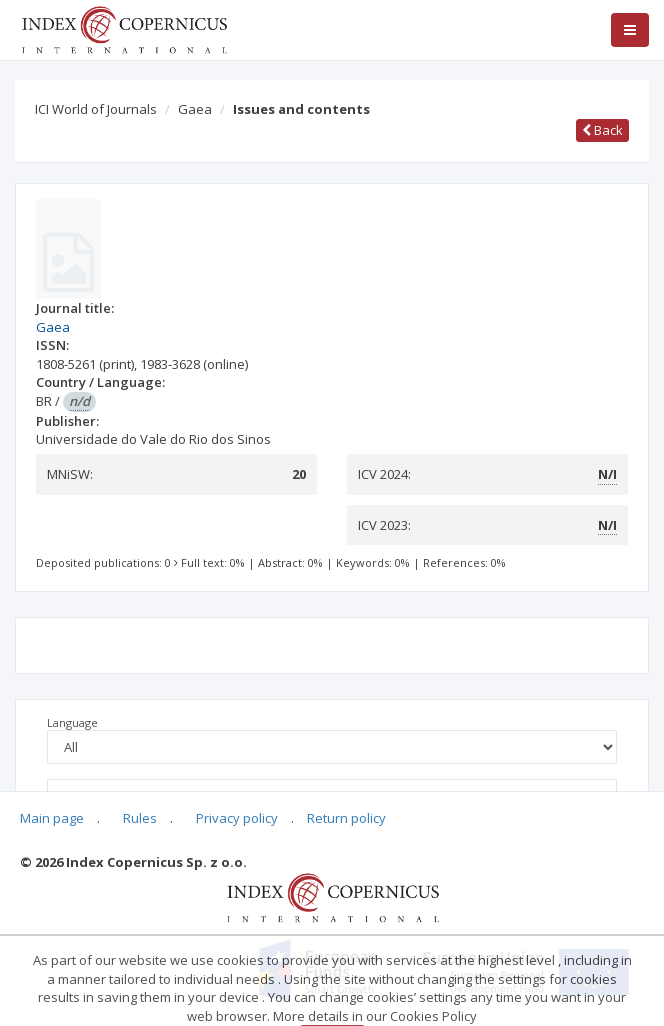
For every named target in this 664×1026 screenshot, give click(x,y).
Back (602, 130)
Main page (52, 818)
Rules (140, 818)
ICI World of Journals (96, 109)
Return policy (346, 818)
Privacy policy (237, 818)
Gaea (195, 109)
